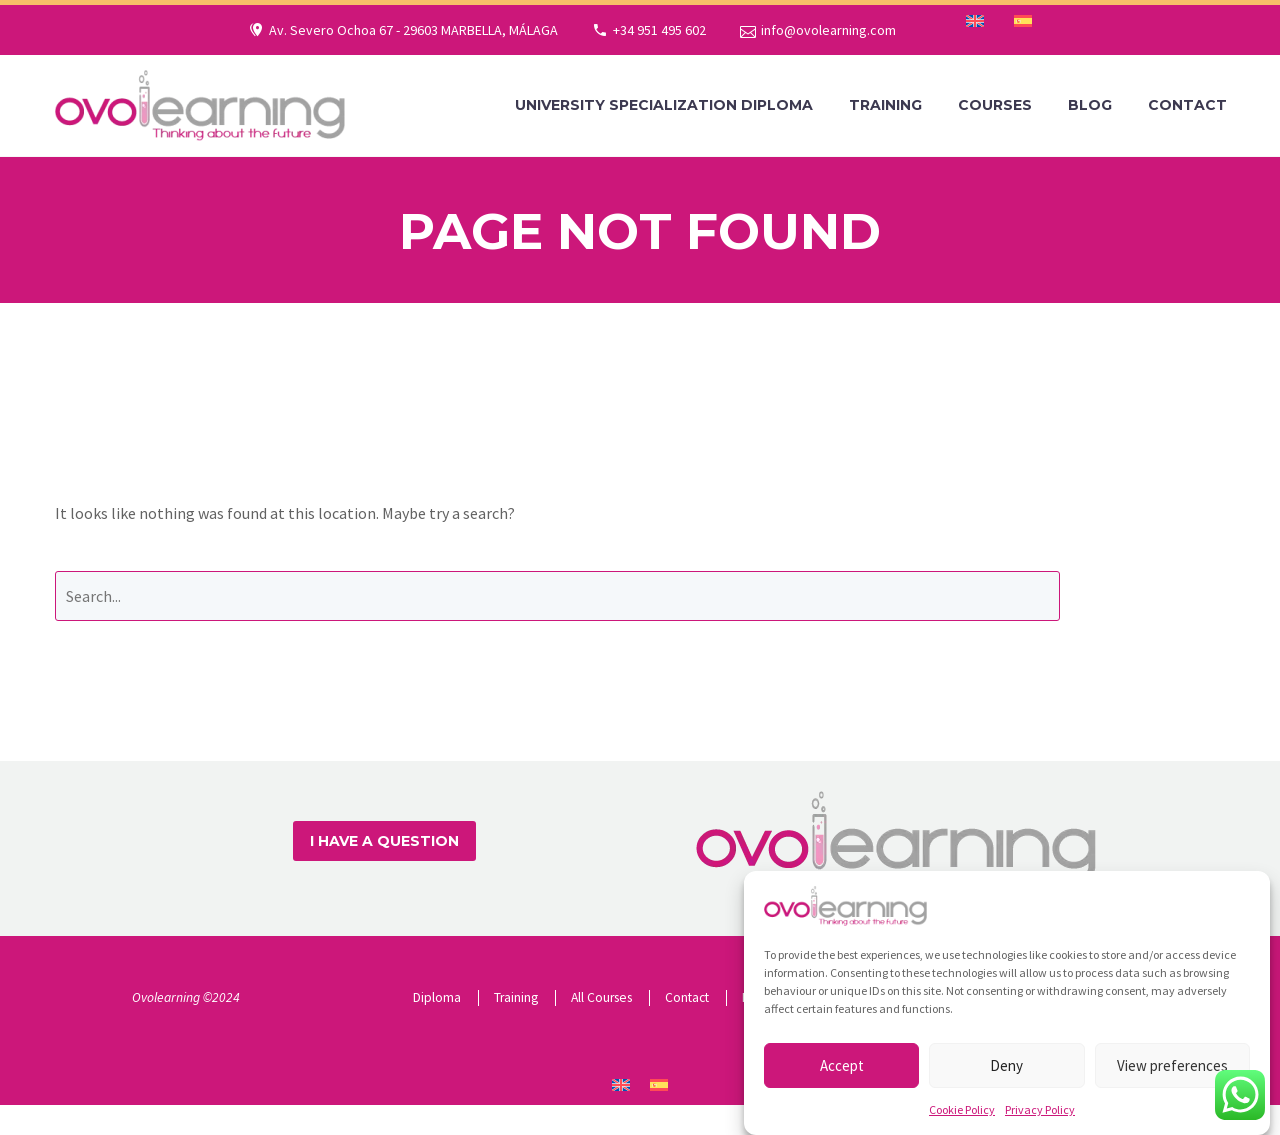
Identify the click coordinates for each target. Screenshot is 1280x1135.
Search (1157, 595)
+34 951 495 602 (659, 30)
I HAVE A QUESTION (384, 841)
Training (885, 105)
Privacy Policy (1040, 1120)
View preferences (1172, 1076)
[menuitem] (975, 21)
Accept (842, 1076)
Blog (1090, 105)
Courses (995, 105)
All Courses (601, 997)
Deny (1006, 1076)
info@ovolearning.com (828, 30)
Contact (1187, 105)
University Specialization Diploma (664, 105)
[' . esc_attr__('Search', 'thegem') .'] (557, 596)
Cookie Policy (962, 1120)
